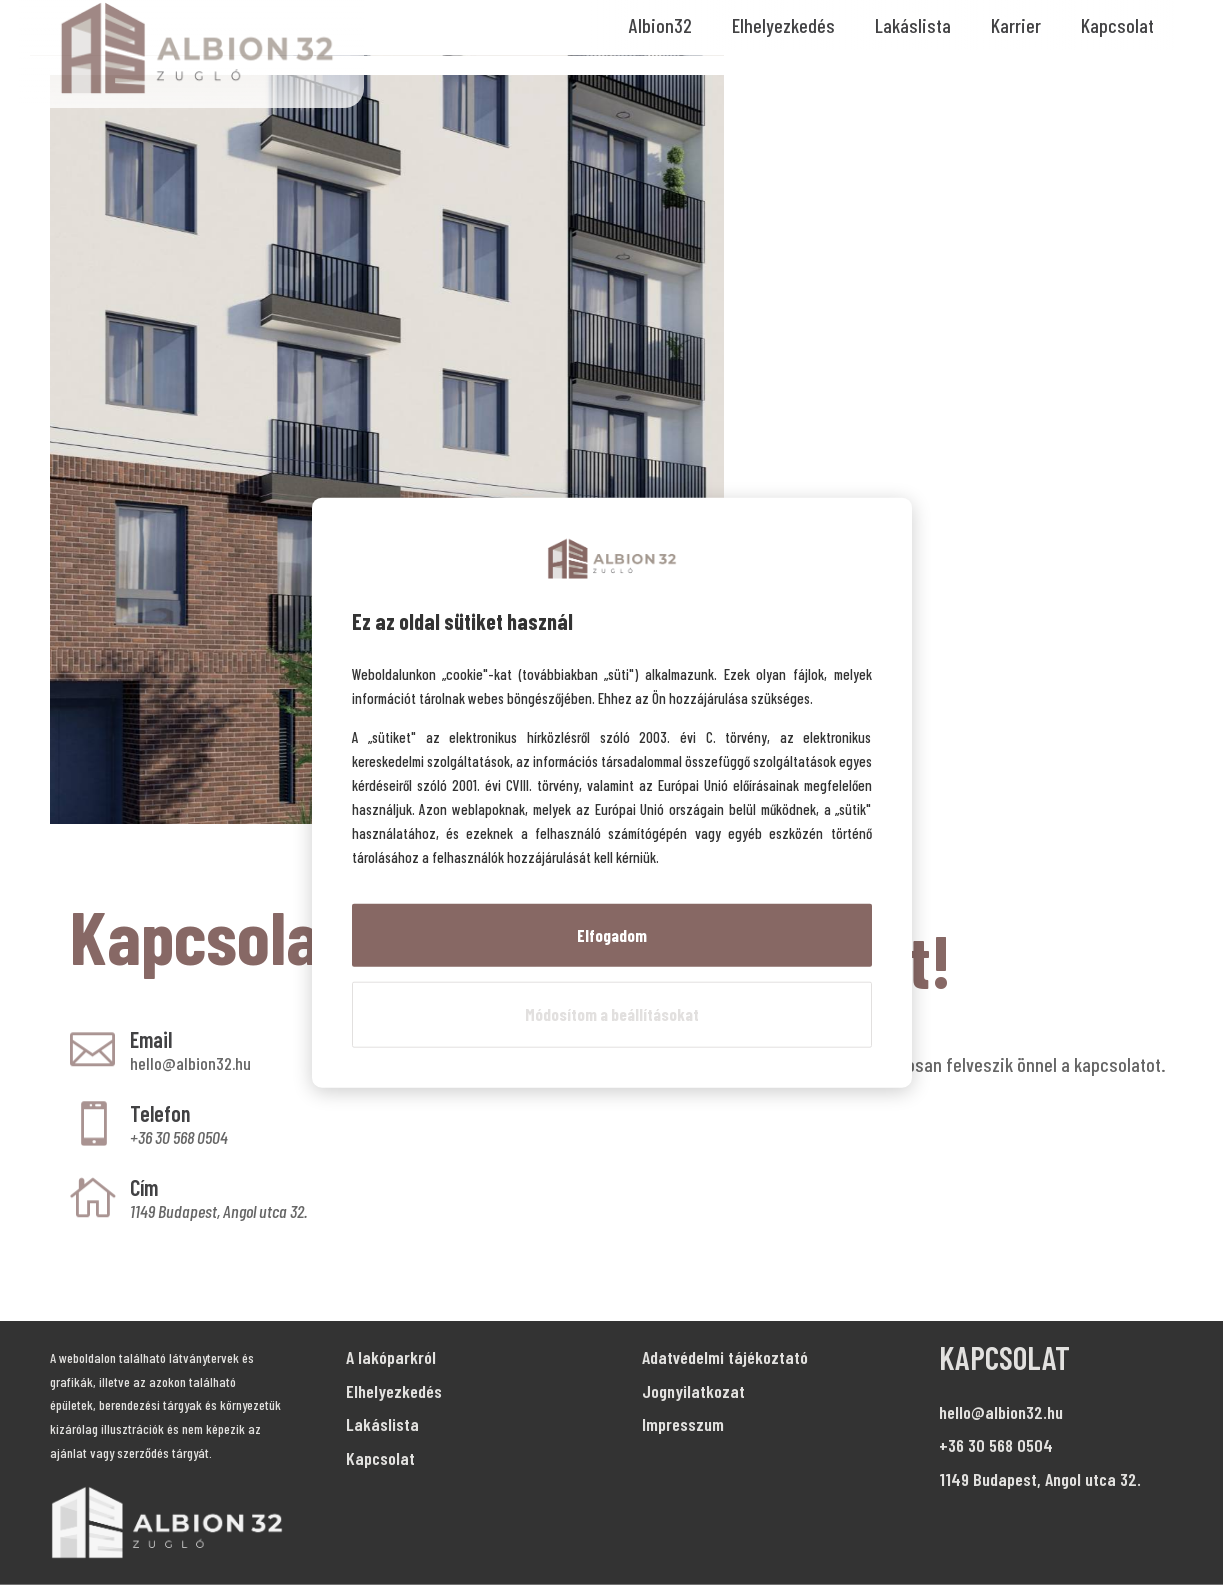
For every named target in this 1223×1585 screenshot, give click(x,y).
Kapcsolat (1117, 25)
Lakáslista (913, 25)
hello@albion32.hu (190, 1063)
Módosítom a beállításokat (612, 1014)
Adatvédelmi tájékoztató (725, 1357)
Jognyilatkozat (693, 1391)
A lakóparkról (391, 1357)
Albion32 (660, 25)
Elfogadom (612, 934)
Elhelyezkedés (783, 25)
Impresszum (683, 1424)
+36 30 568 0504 (996, 1445)
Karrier (1016, 25)
